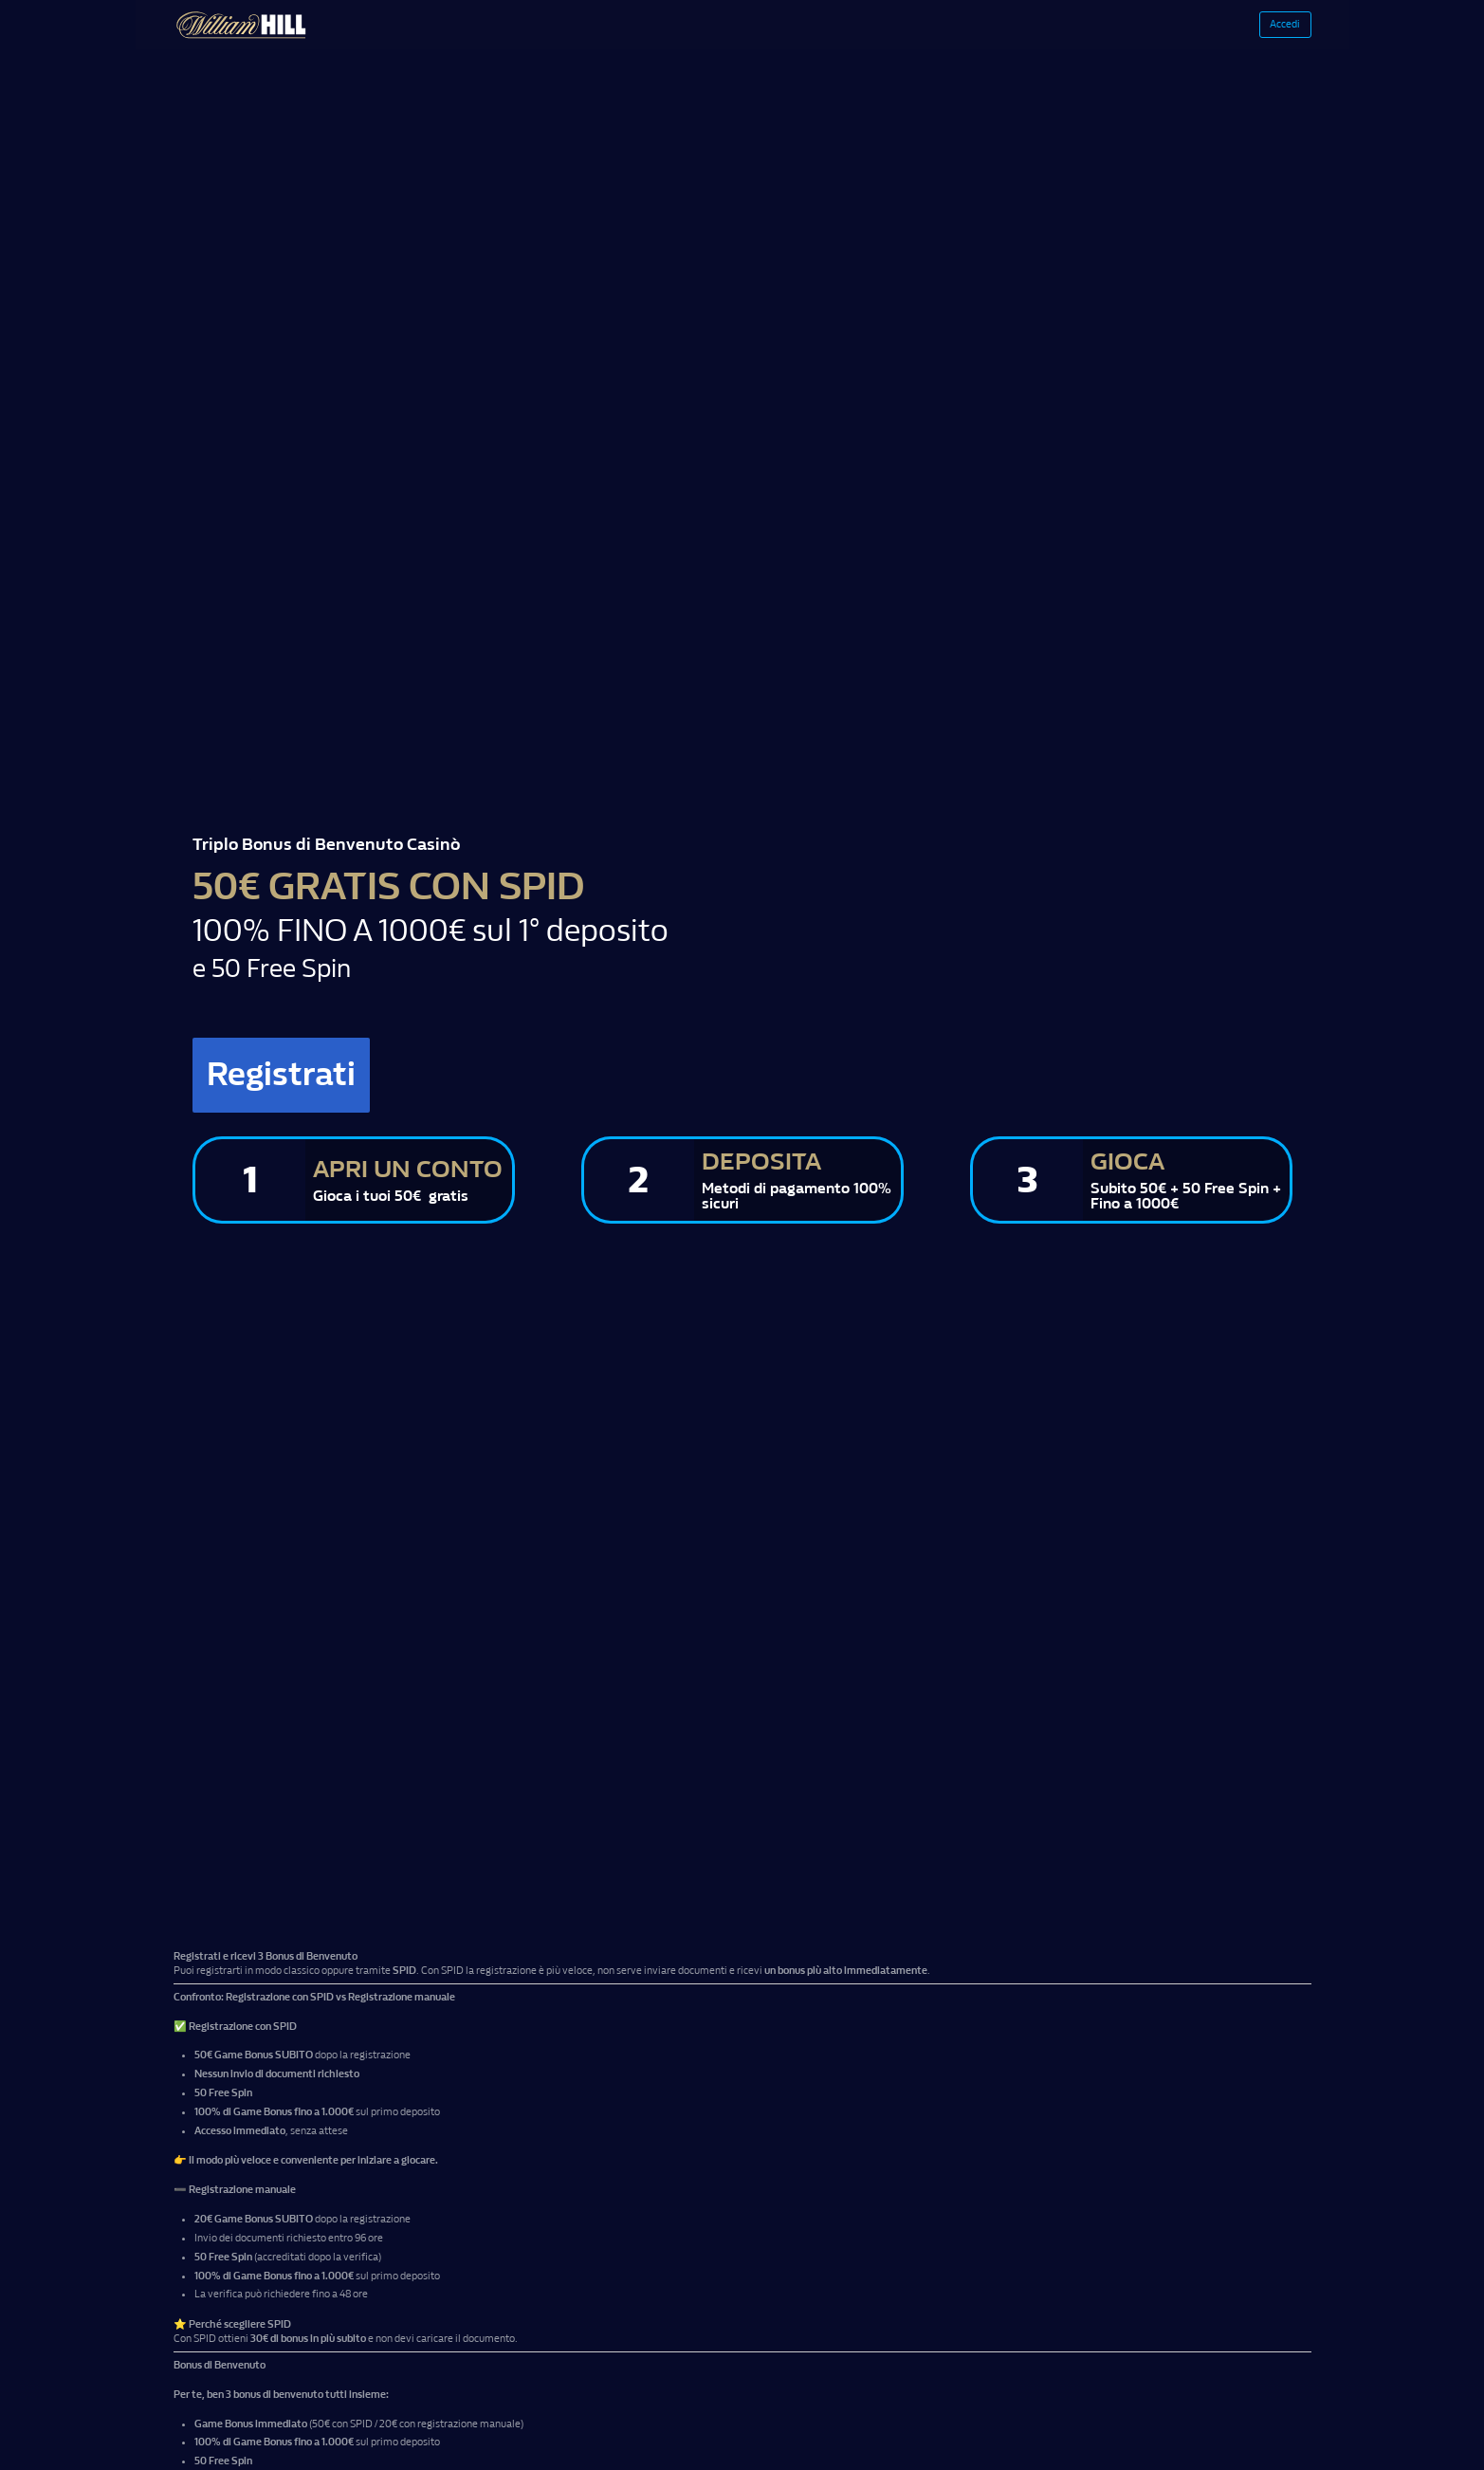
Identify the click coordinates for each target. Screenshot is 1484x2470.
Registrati (315, 1082)
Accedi (1266, 29)
